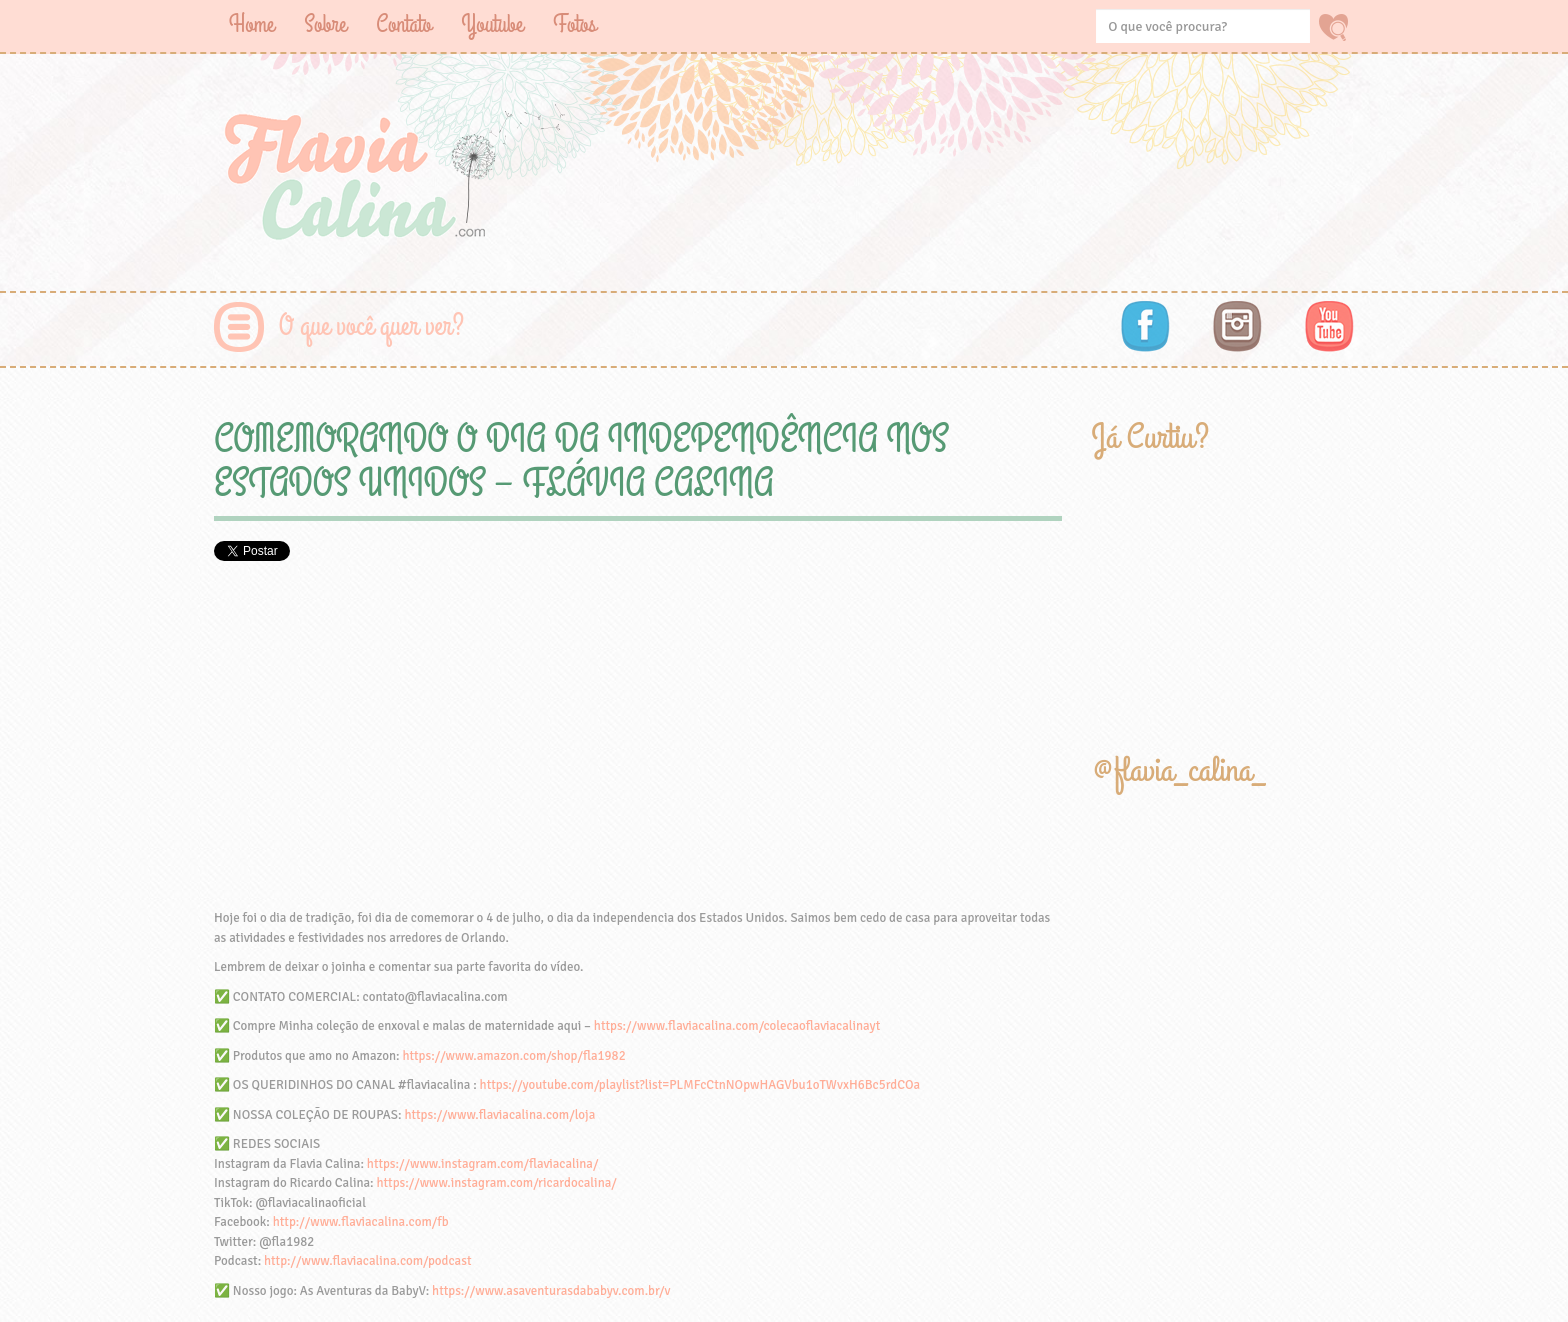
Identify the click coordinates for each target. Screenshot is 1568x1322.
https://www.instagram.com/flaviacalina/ (483, 1164)
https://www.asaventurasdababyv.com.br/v (551, 1291)
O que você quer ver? (371, 326)
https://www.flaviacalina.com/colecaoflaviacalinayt (737, 1026)
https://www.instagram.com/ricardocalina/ (496, 1183)
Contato (403, 24)
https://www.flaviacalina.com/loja (499, 1115)
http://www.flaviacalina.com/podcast (367, 1261)
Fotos (574, 24)
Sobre (325, 24)
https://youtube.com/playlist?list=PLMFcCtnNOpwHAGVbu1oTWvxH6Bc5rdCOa (700, 1085)
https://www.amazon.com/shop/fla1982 (513, 1056)
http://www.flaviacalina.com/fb (361, 1222)
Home (251, 24)
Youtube (492, 24)
